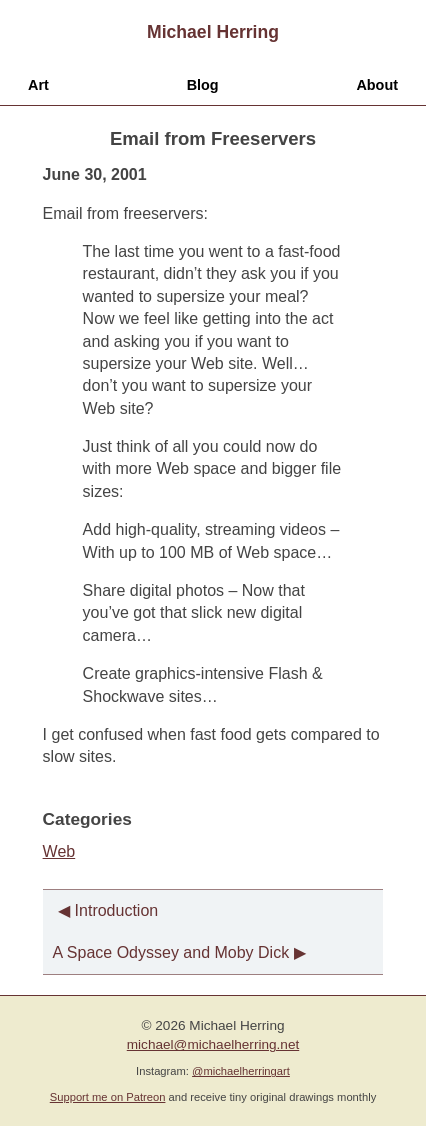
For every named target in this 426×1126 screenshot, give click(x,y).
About (377, 85)
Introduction (117, 910)
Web (59, 851)
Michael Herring (213, 32)
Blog (203, 85)
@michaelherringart (241, 1071)
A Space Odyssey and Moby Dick (171, 952)
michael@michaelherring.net (213, 1044)
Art (38, 85)
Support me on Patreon (108, 1097)
